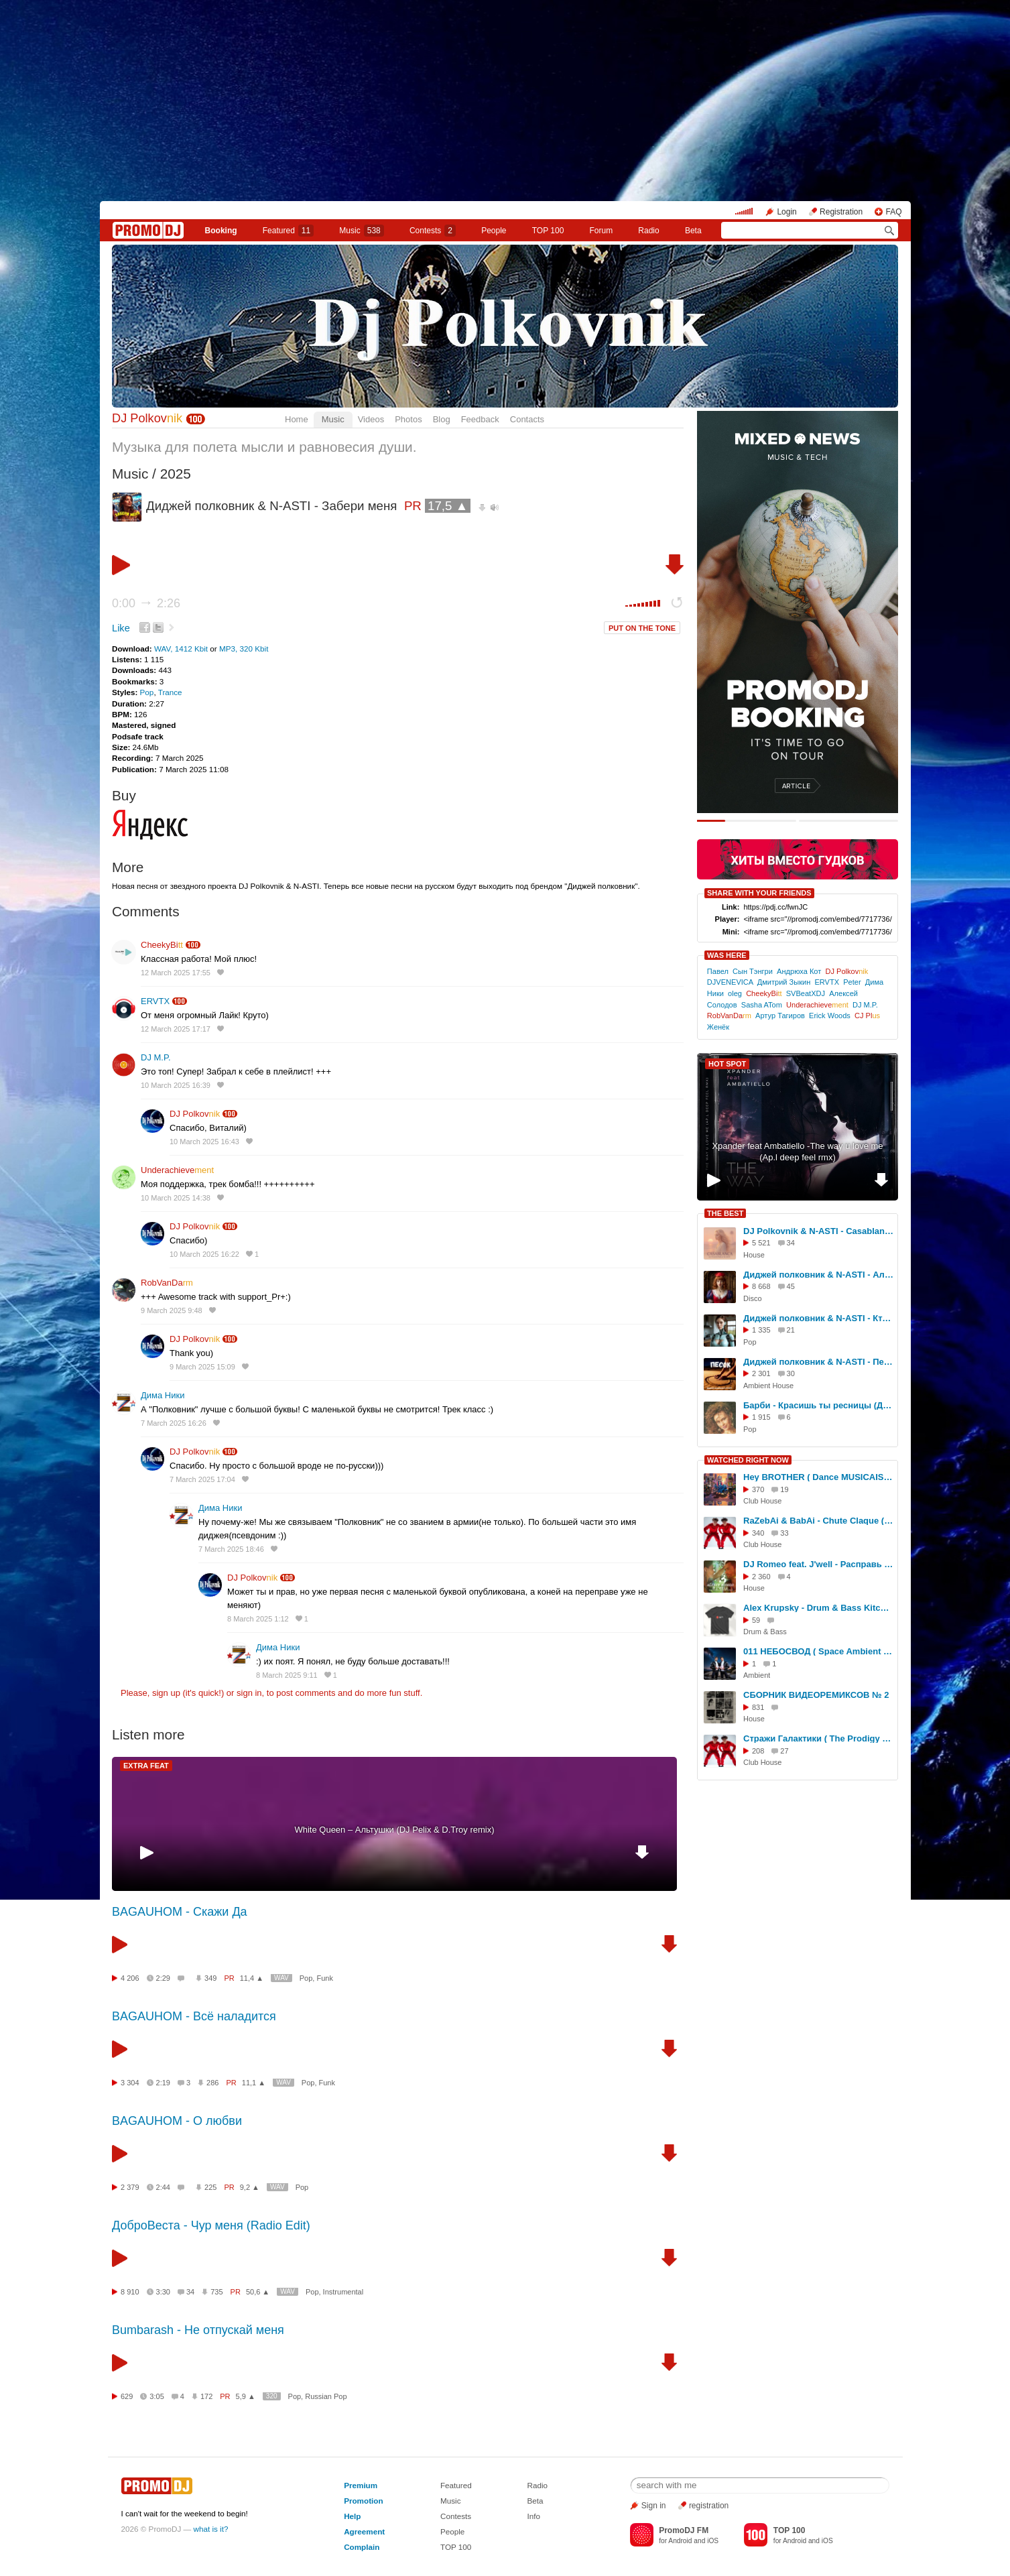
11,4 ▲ (251, 1978)
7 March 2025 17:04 (202, 1479)
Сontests (432, 231)
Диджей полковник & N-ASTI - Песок (818, 1361)
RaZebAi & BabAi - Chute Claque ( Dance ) (818, 1520)
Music (361, 231)
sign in (249, 1693)
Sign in (653, 2506)
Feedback (480, 419)
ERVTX (155, 1001)
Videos (371, 419)
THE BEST (725, 1213)
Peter (852, 982)
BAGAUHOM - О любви (177, 2121)
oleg (735, 993)
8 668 (761, 1286)
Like (121, 628)
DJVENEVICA (730, 982)
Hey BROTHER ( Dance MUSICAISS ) (818, 1477)
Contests (455, 2516)
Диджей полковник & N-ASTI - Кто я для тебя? (818, 1318)
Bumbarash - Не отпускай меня (198, 2330)
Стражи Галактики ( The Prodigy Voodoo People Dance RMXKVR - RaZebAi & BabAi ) (818, 1738)
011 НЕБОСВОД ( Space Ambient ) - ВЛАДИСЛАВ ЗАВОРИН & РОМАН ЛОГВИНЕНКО (818, 1651)
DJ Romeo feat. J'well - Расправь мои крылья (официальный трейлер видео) (818, 1564)
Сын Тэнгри (753, 971)
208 (758, 1751)
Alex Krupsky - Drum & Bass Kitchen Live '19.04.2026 (818, 1607)
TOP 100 (548, 230)
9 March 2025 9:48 (171, 1310)
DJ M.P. (156, 1057)
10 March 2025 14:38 (175, 1198)
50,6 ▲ (257, 2292)
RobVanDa (167, 1282)
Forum (601, 230)
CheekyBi (162, 944)
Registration (841, 212)
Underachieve (177, 1170)
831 (758, 1707)
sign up (166, 1693)
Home (296, 419)
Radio (648, 230)
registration (709, 2506)
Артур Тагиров (780, 1015)
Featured (288, 231)
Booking (221, 230)
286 (212, 2083)
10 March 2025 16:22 (204, 1254)
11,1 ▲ (253, 2083)
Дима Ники (162, 1395)
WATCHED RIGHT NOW (748, 1460)
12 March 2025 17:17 (175, 1029)
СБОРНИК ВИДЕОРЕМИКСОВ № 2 (816, 1695)
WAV (281, 1978)
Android (680, 2540)
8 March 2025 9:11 (287, 1675)
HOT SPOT (727, 1064)
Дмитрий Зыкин (784, 982)
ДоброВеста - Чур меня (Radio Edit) (211, 2225)
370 (758, 1489)
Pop (147, 692)
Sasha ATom (761, 1005)
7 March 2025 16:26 (173, 1423)
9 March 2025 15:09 (202, 1367)
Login (786, 212)
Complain (361, 2546)
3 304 (130, 2083)
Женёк (718, 1027)
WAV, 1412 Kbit (182, 648)
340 (758, 1533)
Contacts (527, 419)
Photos (408, 419)
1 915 (761, 1417)
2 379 (130, 2187)
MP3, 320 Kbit (243, 648)
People (493, 230)
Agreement (364, 2531)
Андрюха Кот (799, 971)
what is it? (211, 2528)
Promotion (363, 2500)
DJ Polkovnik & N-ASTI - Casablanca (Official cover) (818, 1231)
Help (352, 2516)
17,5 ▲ (448, 506)
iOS (712, 2540)
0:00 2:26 (146, 603)
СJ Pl (867, 1015)
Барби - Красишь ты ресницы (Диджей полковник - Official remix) (818, 1405)
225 (210, 2187)
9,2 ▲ (249, 2187)
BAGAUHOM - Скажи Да (179, 1911)
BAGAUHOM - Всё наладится (194, 2016)
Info (534, 2516)
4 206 (130, 1978)
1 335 (761, 1330)
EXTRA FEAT (146, 1766)
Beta (693, 230)
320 (271, 2396)
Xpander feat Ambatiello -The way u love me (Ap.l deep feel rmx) (797, 1151)
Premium (360, 2485)
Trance (170, 692)
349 (210, 1978)
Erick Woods (829, 1015)
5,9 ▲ (245, 2396)
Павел (718, 971)
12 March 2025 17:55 (175, 973)
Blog (441, 419)
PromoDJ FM (683, 2530)
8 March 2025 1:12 (258, 1619)
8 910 (130, 2292)
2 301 (761, 1373)
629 (127, 2396)
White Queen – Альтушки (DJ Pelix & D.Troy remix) (394, 1830)
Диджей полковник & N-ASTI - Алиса (818, 1274)
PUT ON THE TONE (642, 628)
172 (206, 2396)
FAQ (893, 212)
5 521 (761, 1243)
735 (216, 2292)
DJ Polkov (147, 418)
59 (756, 1620)
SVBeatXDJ (805, 993)
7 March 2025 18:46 (231, 1549)
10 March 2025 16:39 (175, 1085)
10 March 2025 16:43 (204, 1142)
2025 (175, 473)
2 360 (761, 1577)
